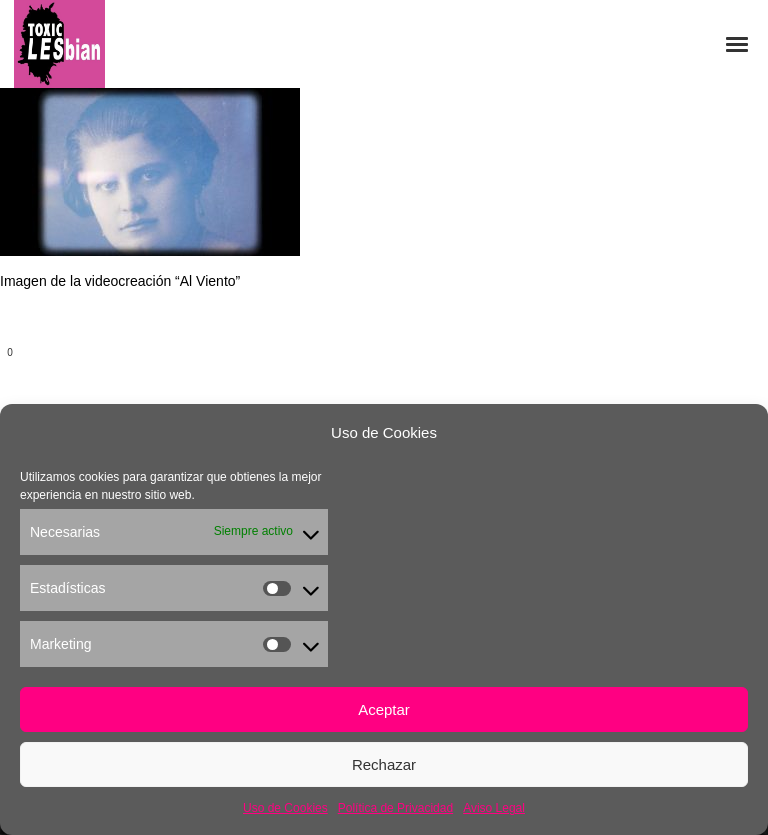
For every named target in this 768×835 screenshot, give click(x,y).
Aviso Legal (494, 808)
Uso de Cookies (285, 808)
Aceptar (384, 709)
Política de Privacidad (395, 808)
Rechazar (384, 764)
